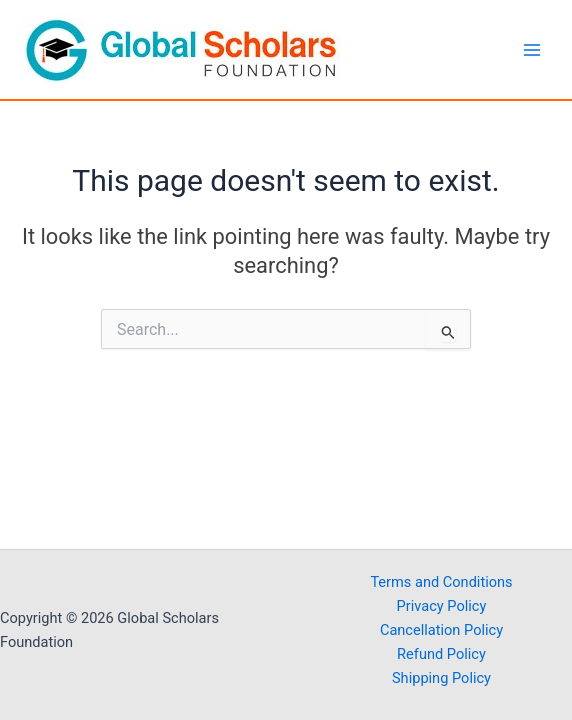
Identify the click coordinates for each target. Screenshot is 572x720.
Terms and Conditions (441, 582)
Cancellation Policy (441, 630)
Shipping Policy (441, 678)
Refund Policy (441, 654)
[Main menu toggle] (532, 49)
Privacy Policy (442, 606)
